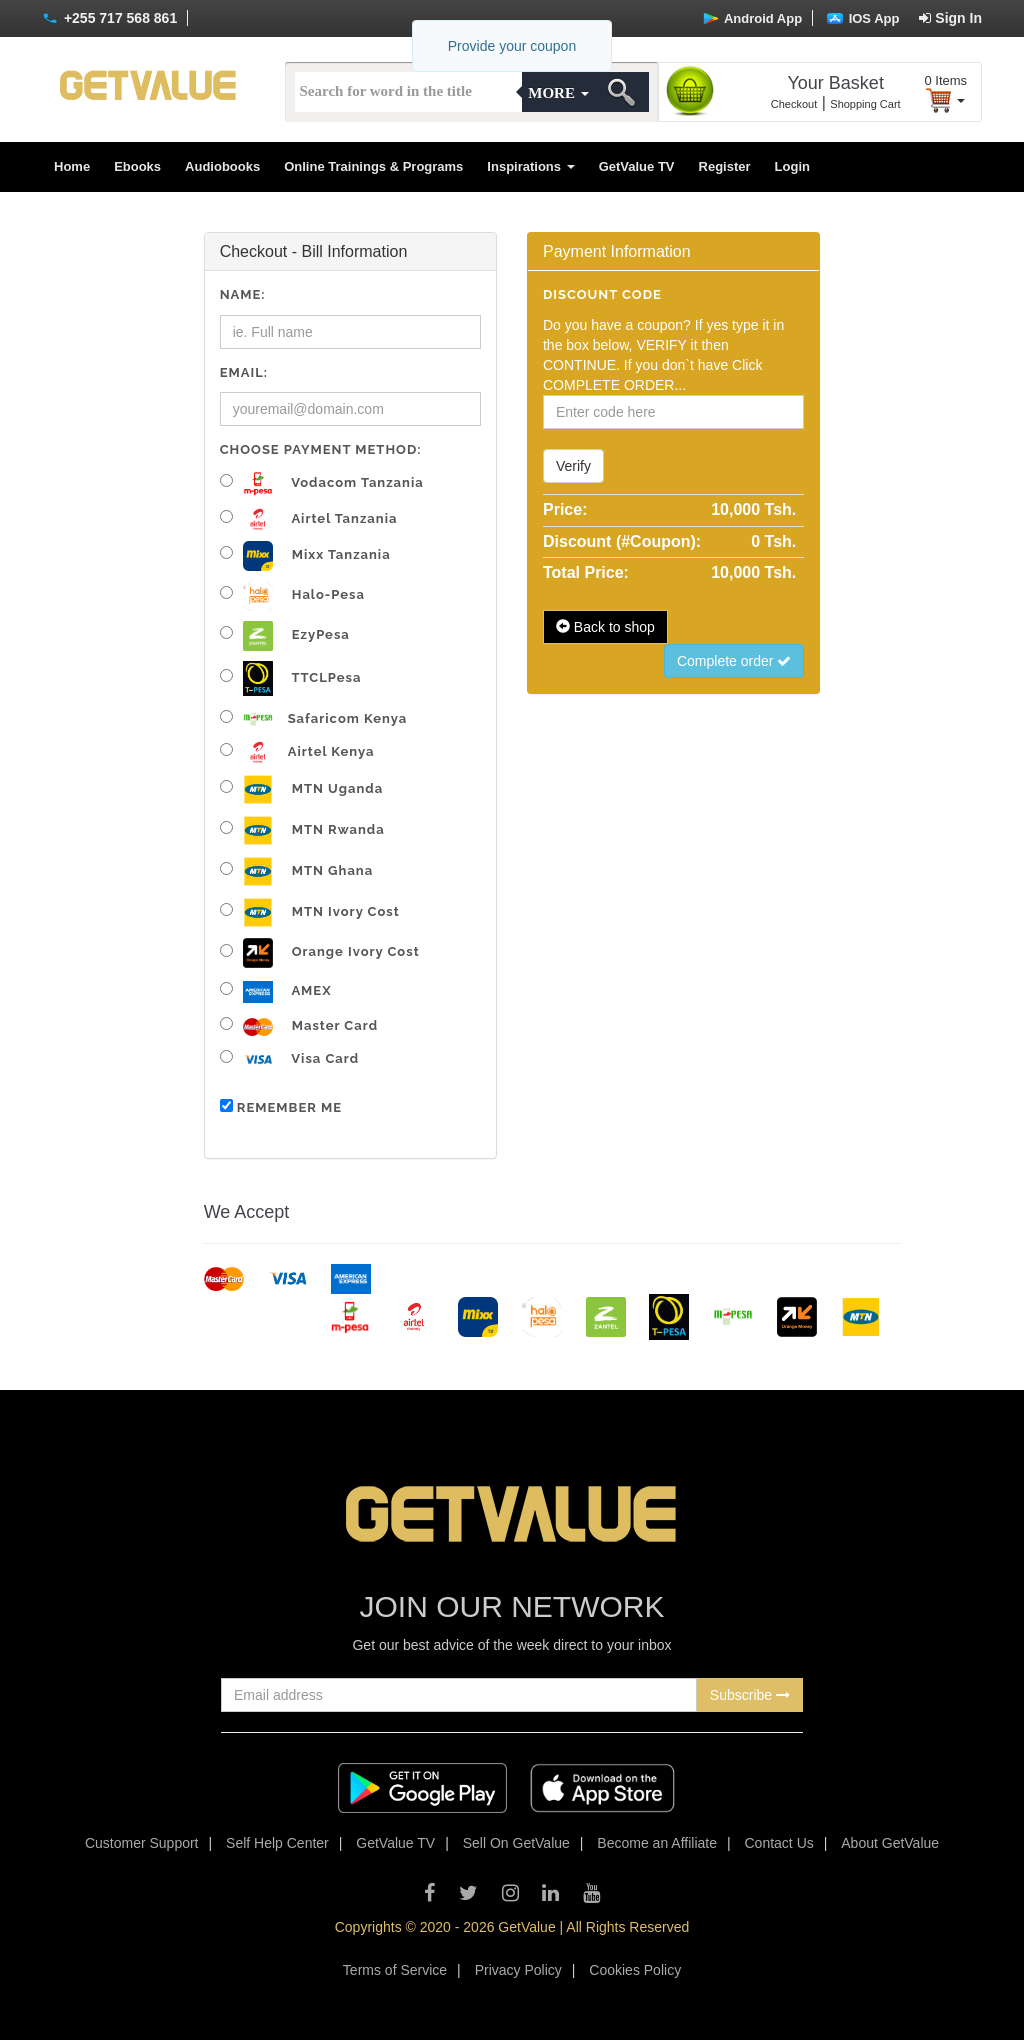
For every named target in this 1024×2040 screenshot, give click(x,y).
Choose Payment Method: (321, 449)
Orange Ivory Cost (320, 953)
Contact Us (779, 1843)
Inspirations (530, 166)
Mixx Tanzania (305, 556)
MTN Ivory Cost (310, 912)
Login (792, 166)
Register (725, 166)
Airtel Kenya (297, 752)
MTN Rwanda (302, 830)
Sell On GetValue (516, 1843)
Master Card (299, 1026)
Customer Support (142, 1843)
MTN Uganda (301, 789)
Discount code (602, 294)
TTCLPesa (291, 678)
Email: (244, 372)
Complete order (734, 661)
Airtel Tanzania (309, 519)
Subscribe (750, 1695)
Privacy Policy (518, 1970)
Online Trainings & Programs (373, 166)
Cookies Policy (635, 1970)
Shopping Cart (865, 104)
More (558, 93)
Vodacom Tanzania (322, 483)
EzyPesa (285, 636)
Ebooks (137, 166)
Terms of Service (395, 1970)
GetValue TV (637, 166)
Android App (752, 18)
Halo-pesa (292, 596)
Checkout (794, 104)
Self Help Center (277, 1843)
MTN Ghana (297, 871)
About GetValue (890, 1843)
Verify (573, 466)
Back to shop (605, 627)
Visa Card (290, 1059)
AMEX (276, 992)
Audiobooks (222, 166)
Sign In (950, 18)
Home (72, 166)
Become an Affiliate (657, 1843)
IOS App (863, 18)
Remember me (281, 1107)
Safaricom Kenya (314, 718)
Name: (243, 294)
